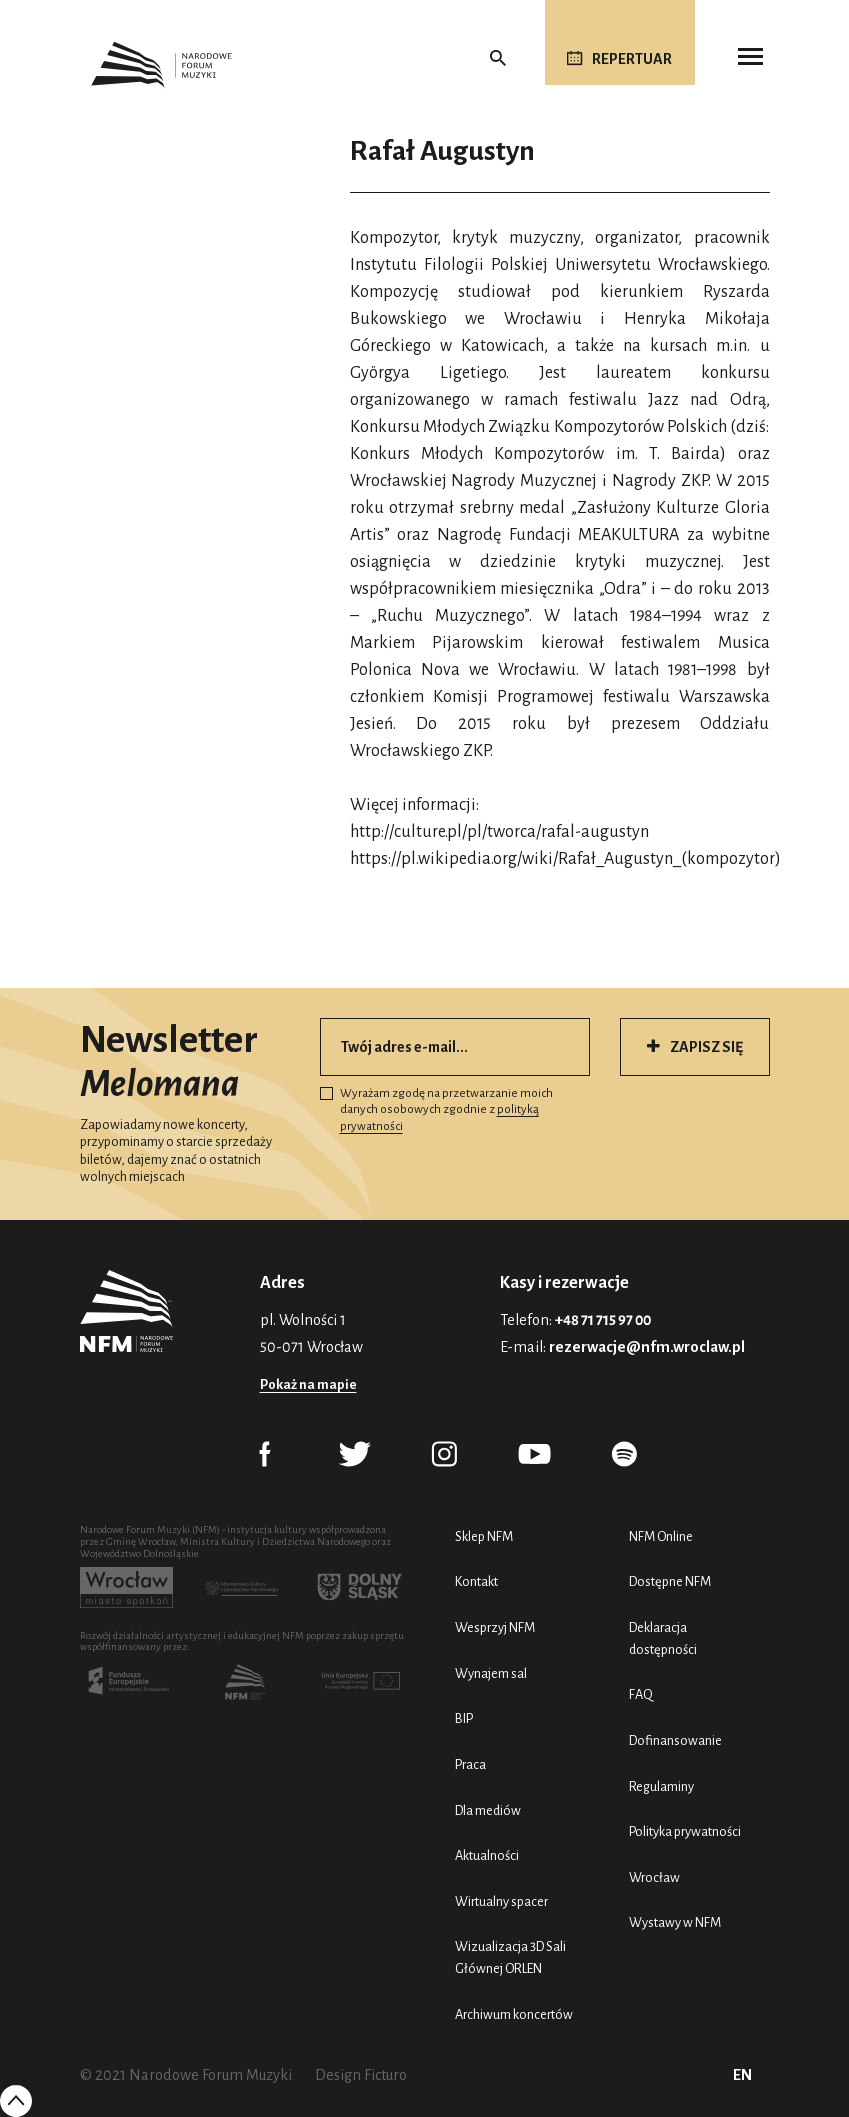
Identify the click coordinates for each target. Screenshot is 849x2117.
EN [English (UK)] (742, 2075)
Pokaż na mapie (308, 1384)
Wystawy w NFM (675, 1922)
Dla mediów (488, 1810)
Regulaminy (661, 1786)
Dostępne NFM (670, 1581)
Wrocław (654, 1877)
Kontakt (476, 1581)
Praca (470, 1764)
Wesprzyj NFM (495, 1627)
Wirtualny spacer (501, 1901)
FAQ (641, 1694)
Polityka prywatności (685, 1831)
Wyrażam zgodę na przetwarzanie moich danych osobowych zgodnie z (436, 1109)
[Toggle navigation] (750, 57)
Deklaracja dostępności (663, 1638)
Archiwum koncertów (514, 2014)
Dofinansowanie (675, 1740)
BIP (464, 1718)
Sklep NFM (484, 1536)
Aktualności (487, 1855)
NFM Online (661, 1536)
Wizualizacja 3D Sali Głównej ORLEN (510, 1957)
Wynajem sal (491, 1673)
